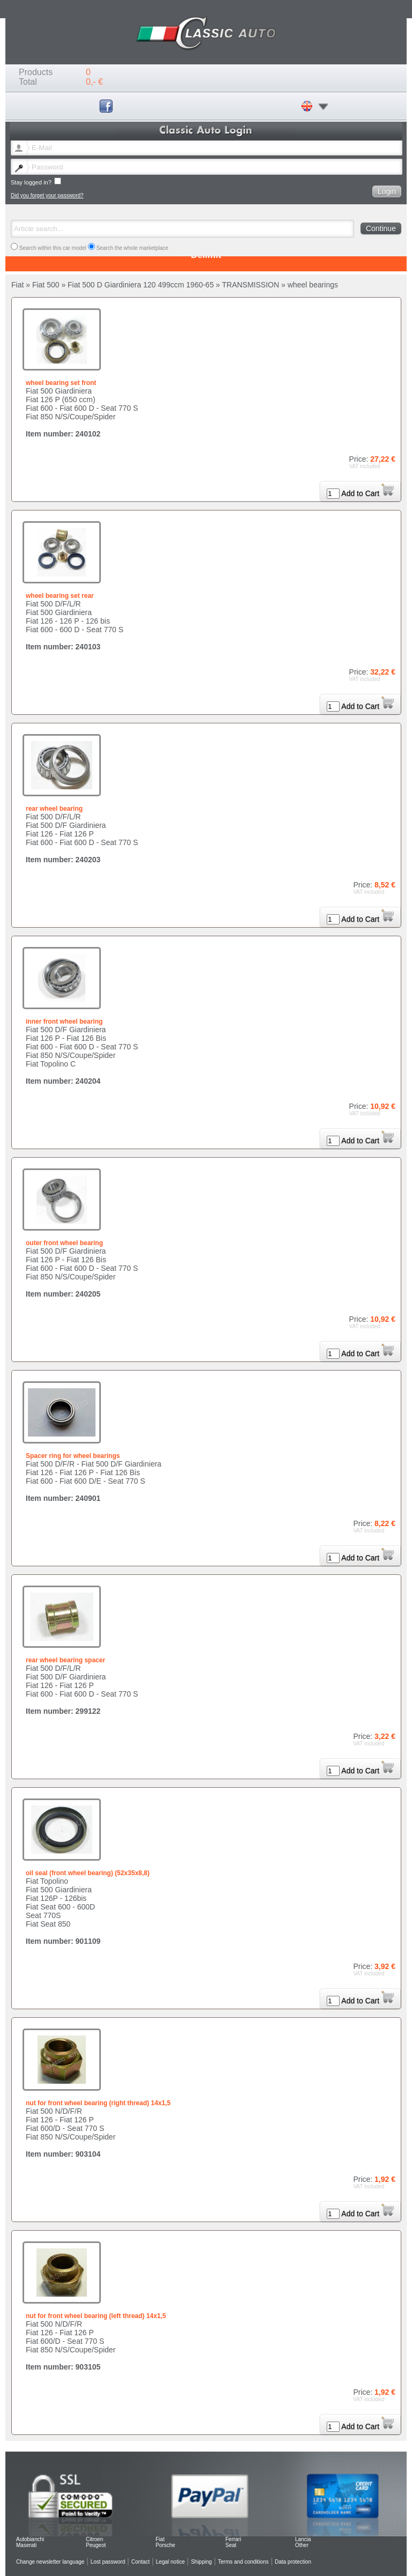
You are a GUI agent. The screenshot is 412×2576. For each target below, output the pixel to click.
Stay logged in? (36, 181)
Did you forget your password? (47, 195)
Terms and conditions (243, 2562)
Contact (140, 2562)
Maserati (26, 2545)
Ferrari (233, 2539)
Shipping (201, 2562)
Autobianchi (30, 2539)
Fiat (160, 2539)
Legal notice (170, 2562)
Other (301, 2545)
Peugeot (96, 2545)
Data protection (293, 2562)
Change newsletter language (50, 2562)
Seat (231, 2545)
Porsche (165, 2545)
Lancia (303, 2539)
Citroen (94, 2539)
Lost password (108, 2562)
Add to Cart (367, 493)
